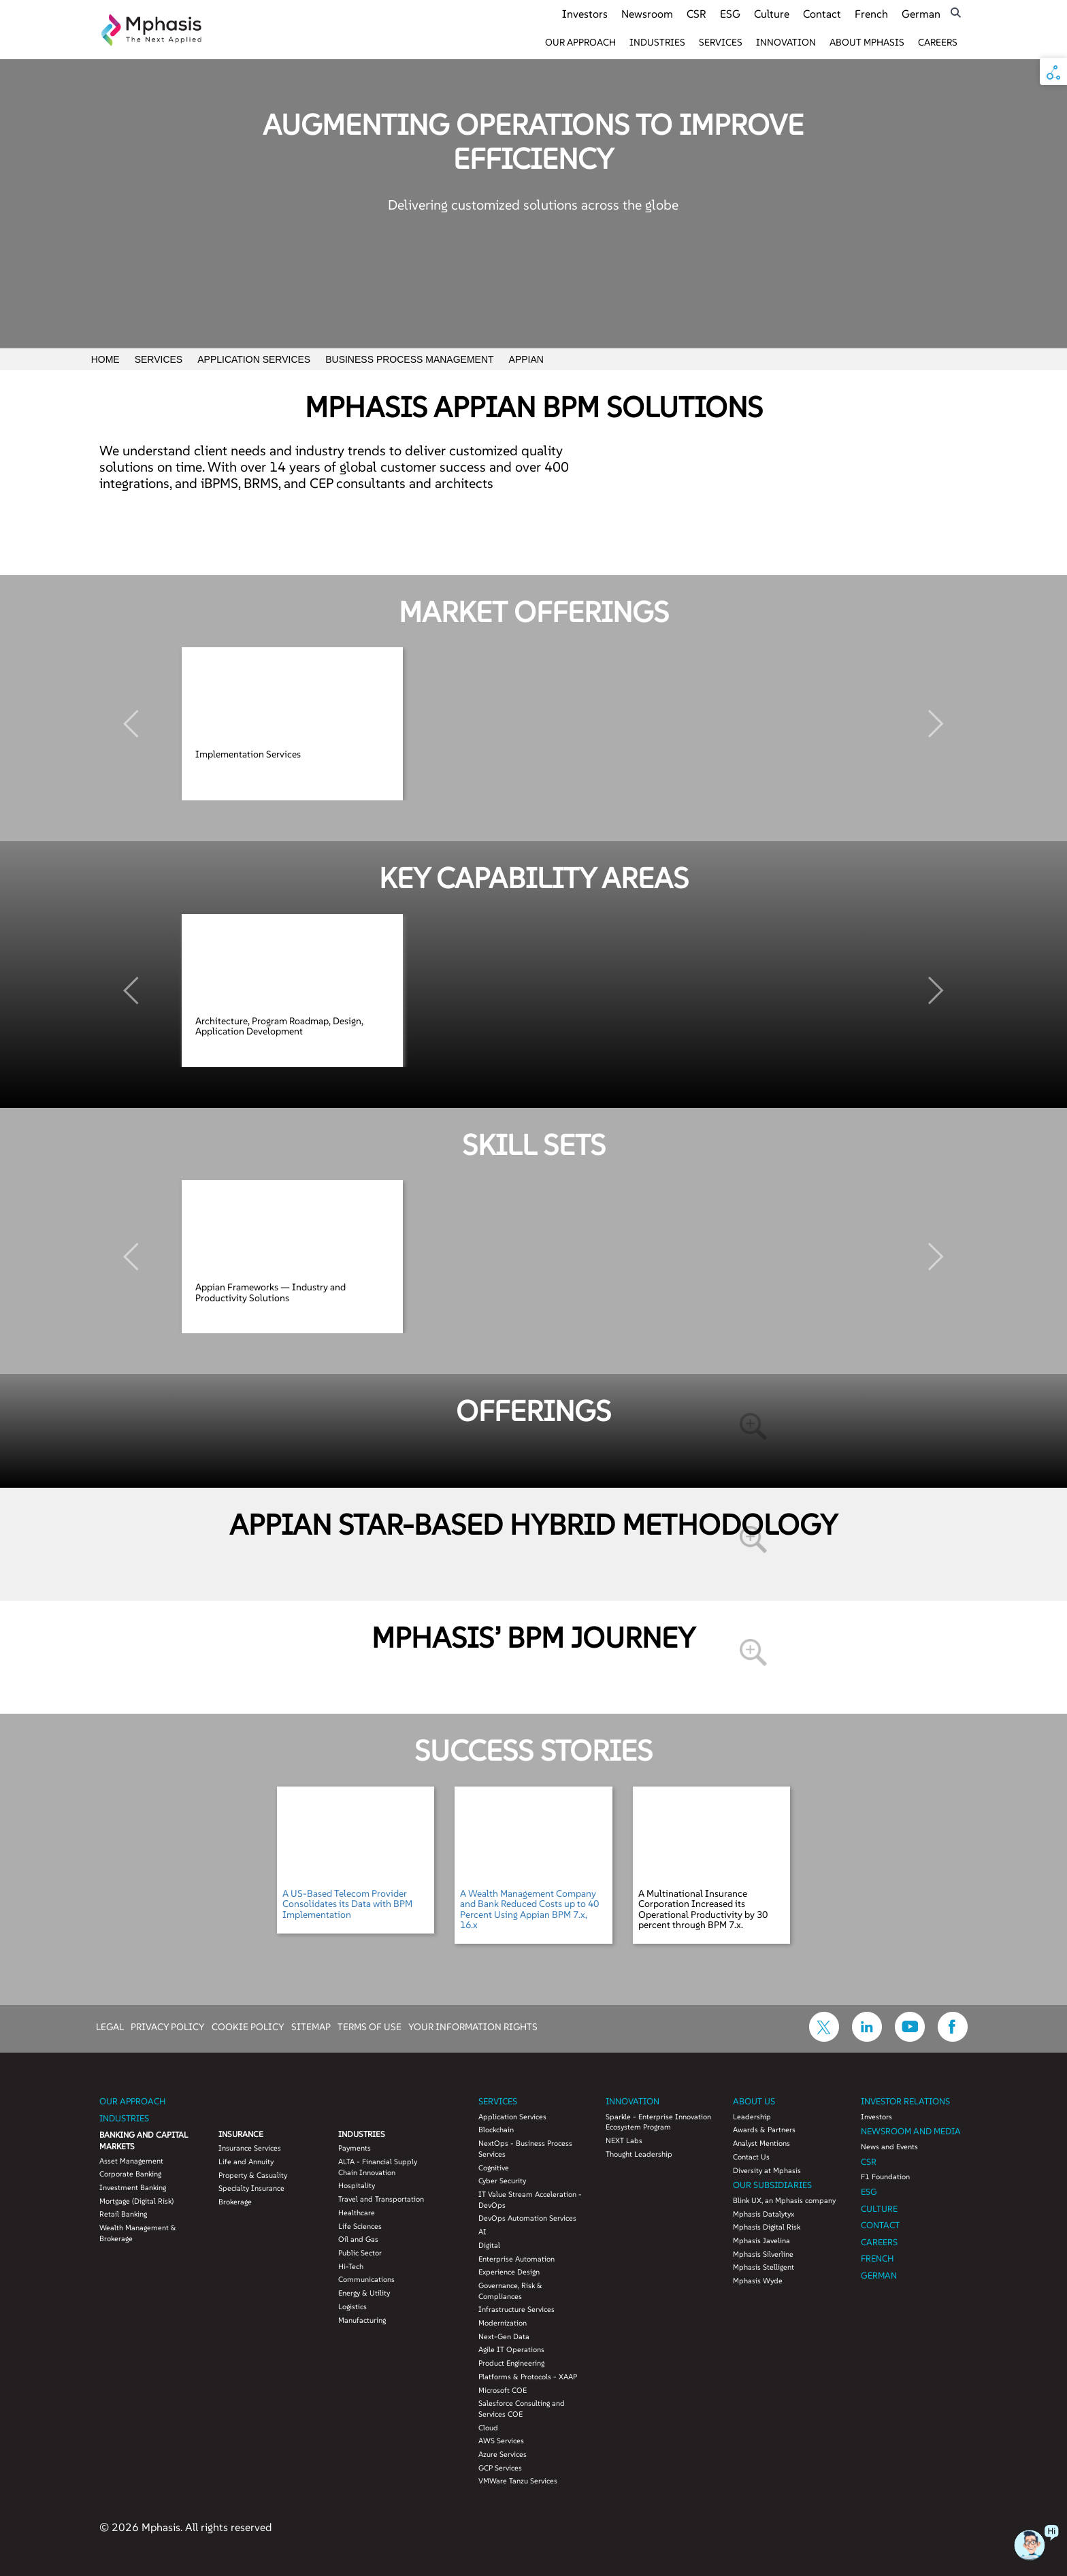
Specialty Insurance (251, 2188)
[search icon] (956, 12)
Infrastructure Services (516, 2309)
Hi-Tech (350, 2266)
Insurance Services (249, 2148)
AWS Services (501, 2440)
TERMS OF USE (369, 2026)
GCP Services (500, 2468)
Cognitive (493, 2167)
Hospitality (356, 2185)
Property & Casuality (252, 2175)
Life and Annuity (246, 2161)
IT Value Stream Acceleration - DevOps (530, 2199)
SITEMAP (311, 2026)
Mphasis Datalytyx (763, 2214)
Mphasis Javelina (761, 2240)
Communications (366, 2279)
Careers (937, 42)
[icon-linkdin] (867, 2037)
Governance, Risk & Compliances (510, 2291)
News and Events (889, 2146)
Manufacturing (362, 2320)
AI (482, 2231)
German (921, 13)
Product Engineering (511, 2363)
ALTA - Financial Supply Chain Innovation (377, 2167)
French (871, 13)
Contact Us (751, 2157)
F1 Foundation (885, 2176)
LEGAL (110, 2026)
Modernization (502, 2323)
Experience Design (509, 2272)
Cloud (488, 2427)
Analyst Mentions (761, 2143)
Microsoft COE (502, 2390)
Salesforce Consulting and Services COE (521, 2408)
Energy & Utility (364, 2293)
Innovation (786, 42)
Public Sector (360, 2252)
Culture (771, 13)
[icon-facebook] (953, 2037)
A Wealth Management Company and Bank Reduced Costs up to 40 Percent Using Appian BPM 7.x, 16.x (529, 1909)
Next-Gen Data (503, 2336)
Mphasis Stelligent (763, 2267)
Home (105, 359)
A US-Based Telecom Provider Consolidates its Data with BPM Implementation (347, 1904)
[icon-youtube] (910, 2037)
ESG (730, 13)
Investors (585, 13)
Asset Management (131, 2161)
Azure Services (502, 2454)
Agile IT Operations (511, 2349)
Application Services (253, 359)
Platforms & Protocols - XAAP (527, 2376)
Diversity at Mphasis (767, 2170)
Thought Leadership (639, 2154)
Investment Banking (132, 2187)
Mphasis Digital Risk (766, 2227)
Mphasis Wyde (758, 2280)
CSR (696, 13)
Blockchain (496, 2129)
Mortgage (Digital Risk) (136, 2201)
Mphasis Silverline (763, 2254)
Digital (489, 2245)
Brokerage (235, 2201)
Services (720, 42)
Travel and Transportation (381, 2199)
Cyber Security (502, 2180)
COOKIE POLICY (248, 2026)
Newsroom (647, 13)
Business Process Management (409, 359)
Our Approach (580, 42)
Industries (657, 42)
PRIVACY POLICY (168, 2026)
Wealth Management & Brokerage (137, 2233)
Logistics (352, 2306)
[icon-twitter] (824, 2037)
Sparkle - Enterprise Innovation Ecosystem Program (658, 2122)
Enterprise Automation (516, 2259)
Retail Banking (123, 2214)
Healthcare (356, 2212)
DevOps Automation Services (527, 2218)
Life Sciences (360, 2226)
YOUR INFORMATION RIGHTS (473, 2026)
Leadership (752, 2116)
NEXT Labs (624, 2140)
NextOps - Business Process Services (525, 2148)
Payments (354, 2148)
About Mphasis (867, 42)
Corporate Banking (130, 2174)
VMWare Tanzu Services (517, 2480)
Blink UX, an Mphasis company (784, 2200)
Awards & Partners (764, 2129)
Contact (822, 13)
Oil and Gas (358, 2239)
